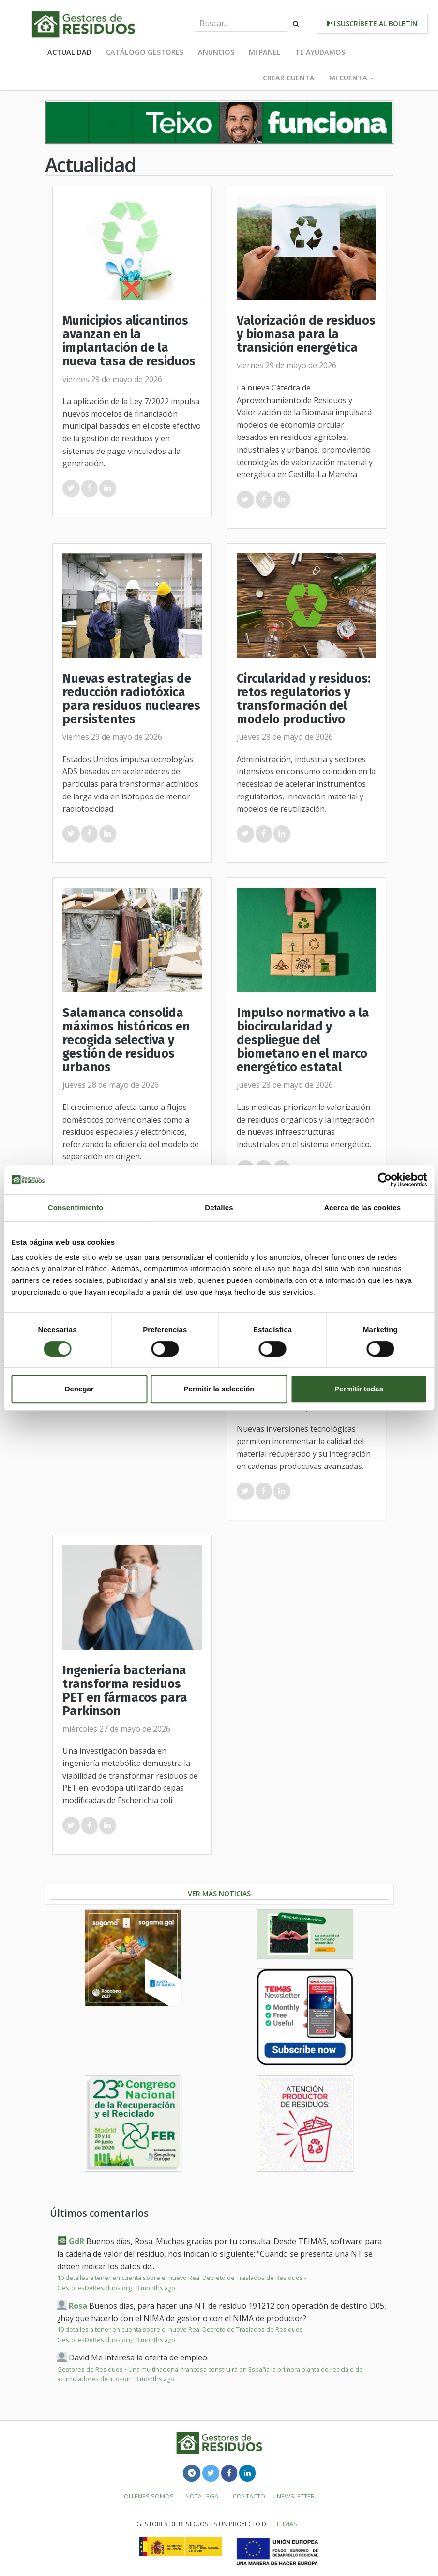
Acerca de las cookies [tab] (362, 1207)
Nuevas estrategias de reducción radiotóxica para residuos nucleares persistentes (131, 699)
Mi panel (265, 52)
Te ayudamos (320, 52)
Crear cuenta (289, 77)
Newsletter (296, 2496)
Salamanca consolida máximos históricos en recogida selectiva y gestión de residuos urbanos (126, 1040)
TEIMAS (286, 2523)
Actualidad (69, 52)
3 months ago (155, 2287)
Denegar (79, 1389)
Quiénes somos (149, 2496)
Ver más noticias (219, 1893)
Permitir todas (358, 1389)
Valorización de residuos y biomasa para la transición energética (306, 334)
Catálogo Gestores (144, 52)
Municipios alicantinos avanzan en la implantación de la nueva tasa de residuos (129, 341)
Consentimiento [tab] (76, 1207)
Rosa (78, 2305)
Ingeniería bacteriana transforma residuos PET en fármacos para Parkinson (124, 1690)
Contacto (249, 2496)
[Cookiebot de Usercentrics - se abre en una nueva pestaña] (384, 1179)
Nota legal (203, 2496)
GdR (76, 2241)
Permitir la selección (219, 1389)
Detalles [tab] (219, 1207)
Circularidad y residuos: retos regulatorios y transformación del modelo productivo (304, 699)
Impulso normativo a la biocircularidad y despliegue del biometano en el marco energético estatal (303, 1040)
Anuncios (216, 52)
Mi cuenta (351, 77)
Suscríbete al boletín (372, 23)
